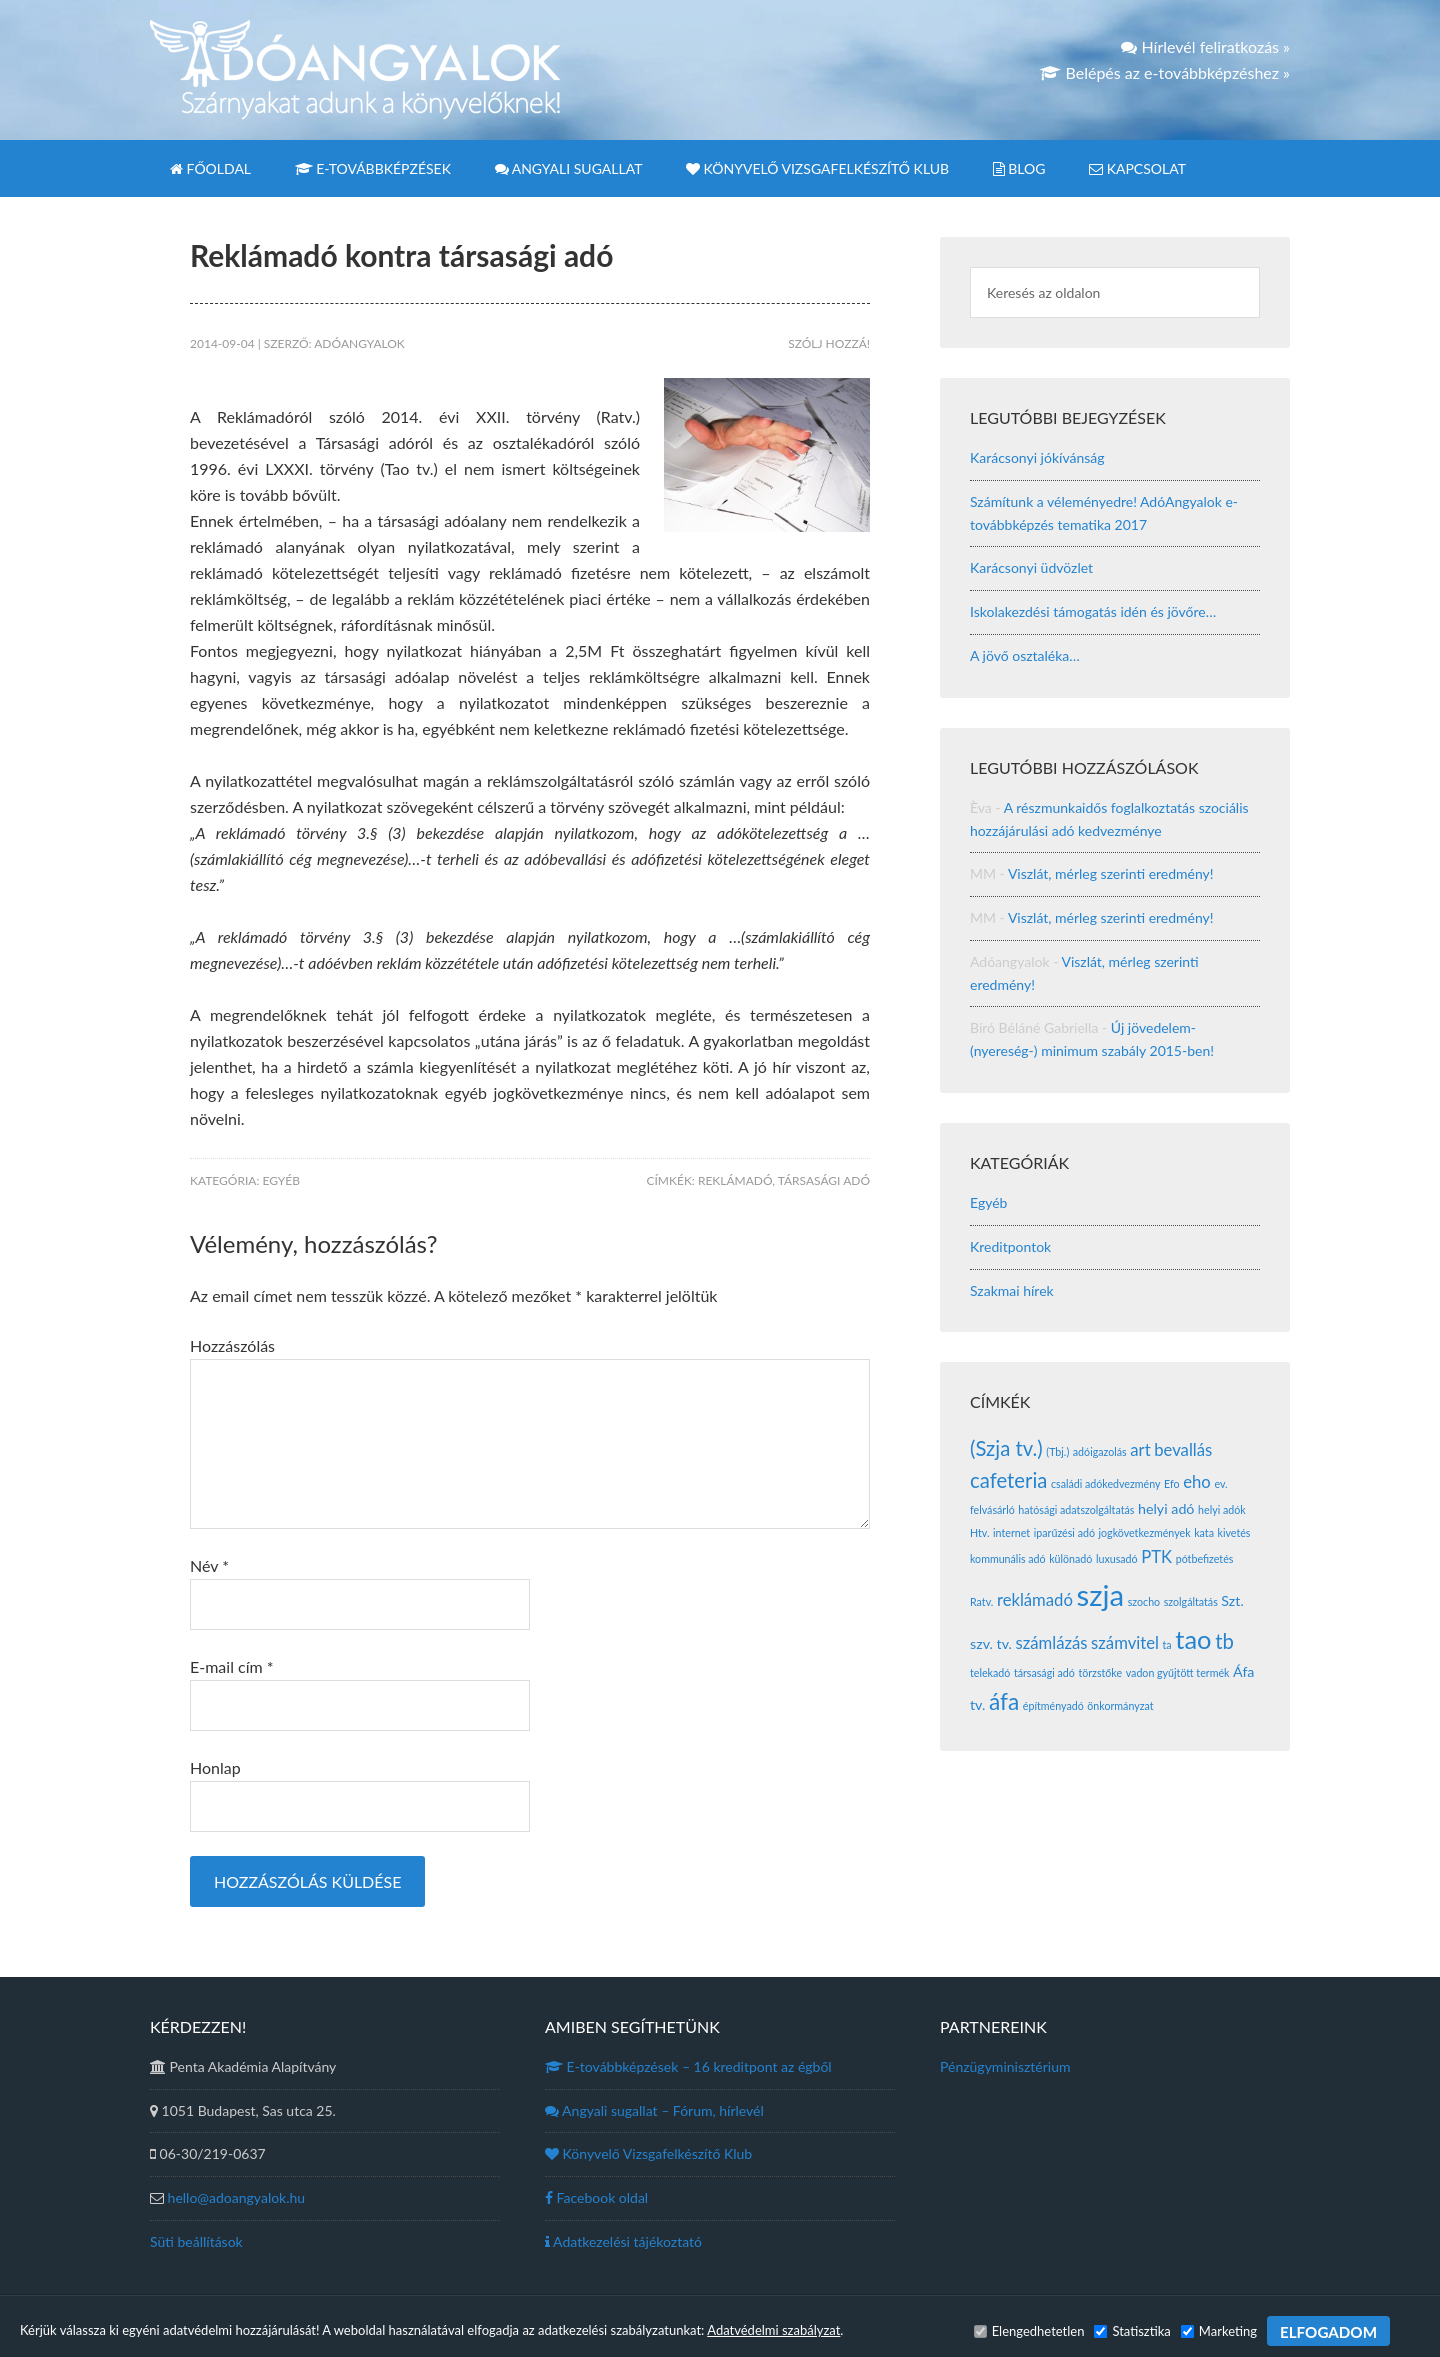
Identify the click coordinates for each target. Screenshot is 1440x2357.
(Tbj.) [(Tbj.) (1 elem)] (1057, 1451)
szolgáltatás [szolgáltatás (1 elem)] (1191, 1601)
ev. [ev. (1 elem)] (1220, 1483)
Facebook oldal (596, 2197)
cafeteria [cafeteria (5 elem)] (1008, 1480)
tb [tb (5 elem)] (1224, 1641)
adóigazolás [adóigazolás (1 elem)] (1100, 1451)
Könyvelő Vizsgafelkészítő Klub (648, 2153)
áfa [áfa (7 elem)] (1004, 1701)
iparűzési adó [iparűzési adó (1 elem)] (1064, 1532)
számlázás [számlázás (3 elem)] (1051, 1643)
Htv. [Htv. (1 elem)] (979, 1532)
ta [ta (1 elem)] (1167, 1644)
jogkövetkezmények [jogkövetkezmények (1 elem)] (1145, 1532)
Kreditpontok (1010, 1246)
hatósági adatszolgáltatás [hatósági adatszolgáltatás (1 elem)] (1076, 1509)
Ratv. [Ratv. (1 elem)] (981, 1601)
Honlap (215, 1767)
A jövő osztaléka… (1025, 655)
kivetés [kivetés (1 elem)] (1234, 1532)
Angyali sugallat (654, 2110)
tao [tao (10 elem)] (1193, 1639)
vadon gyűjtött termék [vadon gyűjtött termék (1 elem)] (1178, 1672)
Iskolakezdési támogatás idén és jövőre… (1093, 611)
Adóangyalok (355, 70)
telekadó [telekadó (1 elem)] (990, 1672)
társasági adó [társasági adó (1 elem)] (1044, 1672)
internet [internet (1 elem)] (1011, 1532)
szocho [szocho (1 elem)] (1144, 1601)
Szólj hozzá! (829, 343)
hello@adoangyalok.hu (237, 2197)
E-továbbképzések (688, 2066)
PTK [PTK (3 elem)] (1156, 1557)
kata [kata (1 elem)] (1204, 1532)
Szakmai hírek (1012, 1290)
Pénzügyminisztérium (1005, 2066)
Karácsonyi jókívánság (1037, 457)
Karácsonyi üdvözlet (1031, 567)
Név (209, 1565)
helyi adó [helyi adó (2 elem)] (1166, 1508)
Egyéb (282, 1180)
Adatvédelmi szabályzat (773, 2330)
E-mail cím (232, 1666)
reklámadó (735, 1180)
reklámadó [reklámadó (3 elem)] (1035, 1600)
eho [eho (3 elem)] (1197, 1482)
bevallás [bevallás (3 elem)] (1183, 1450)
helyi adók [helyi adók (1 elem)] (1222, 1509)
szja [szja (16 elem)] (1101, 1594)
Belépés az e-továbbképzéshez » (1165, 72)
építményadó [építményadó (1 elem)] (1053, 1705)
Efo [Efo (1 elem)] (1172, 1483)
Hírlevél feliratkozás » (1205, 46)
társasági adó (824, 1180)
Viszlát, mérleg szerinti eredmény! (1111, 873)
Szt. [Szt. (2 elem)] (1232, 1600)
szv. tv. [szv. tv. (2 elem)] (991, 1643)
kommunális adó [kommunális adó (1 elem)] (1008, 1558)
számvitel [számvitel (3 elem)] (1125, 1643)
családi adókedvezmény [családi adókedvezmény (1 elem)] (1106, 1483)
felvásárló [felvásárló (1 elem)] (992, 1509)
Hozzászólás (232, 1345)
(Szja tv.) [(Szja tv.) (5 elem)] (1006, 1448)
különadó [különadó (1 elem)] (1070, 1558)
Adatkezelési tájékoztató (623, 2241)
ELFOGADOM (1328, 2332)
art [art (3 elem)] (1140, 1450)
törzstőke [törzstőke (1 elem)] (1100, 1672)
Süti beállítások (196, 2241)
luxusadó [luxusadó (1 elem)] (1117, 1558)
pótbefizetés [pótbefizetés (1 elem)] (1205, 1558)
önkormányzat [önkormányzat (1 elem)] (1120, 1705)
